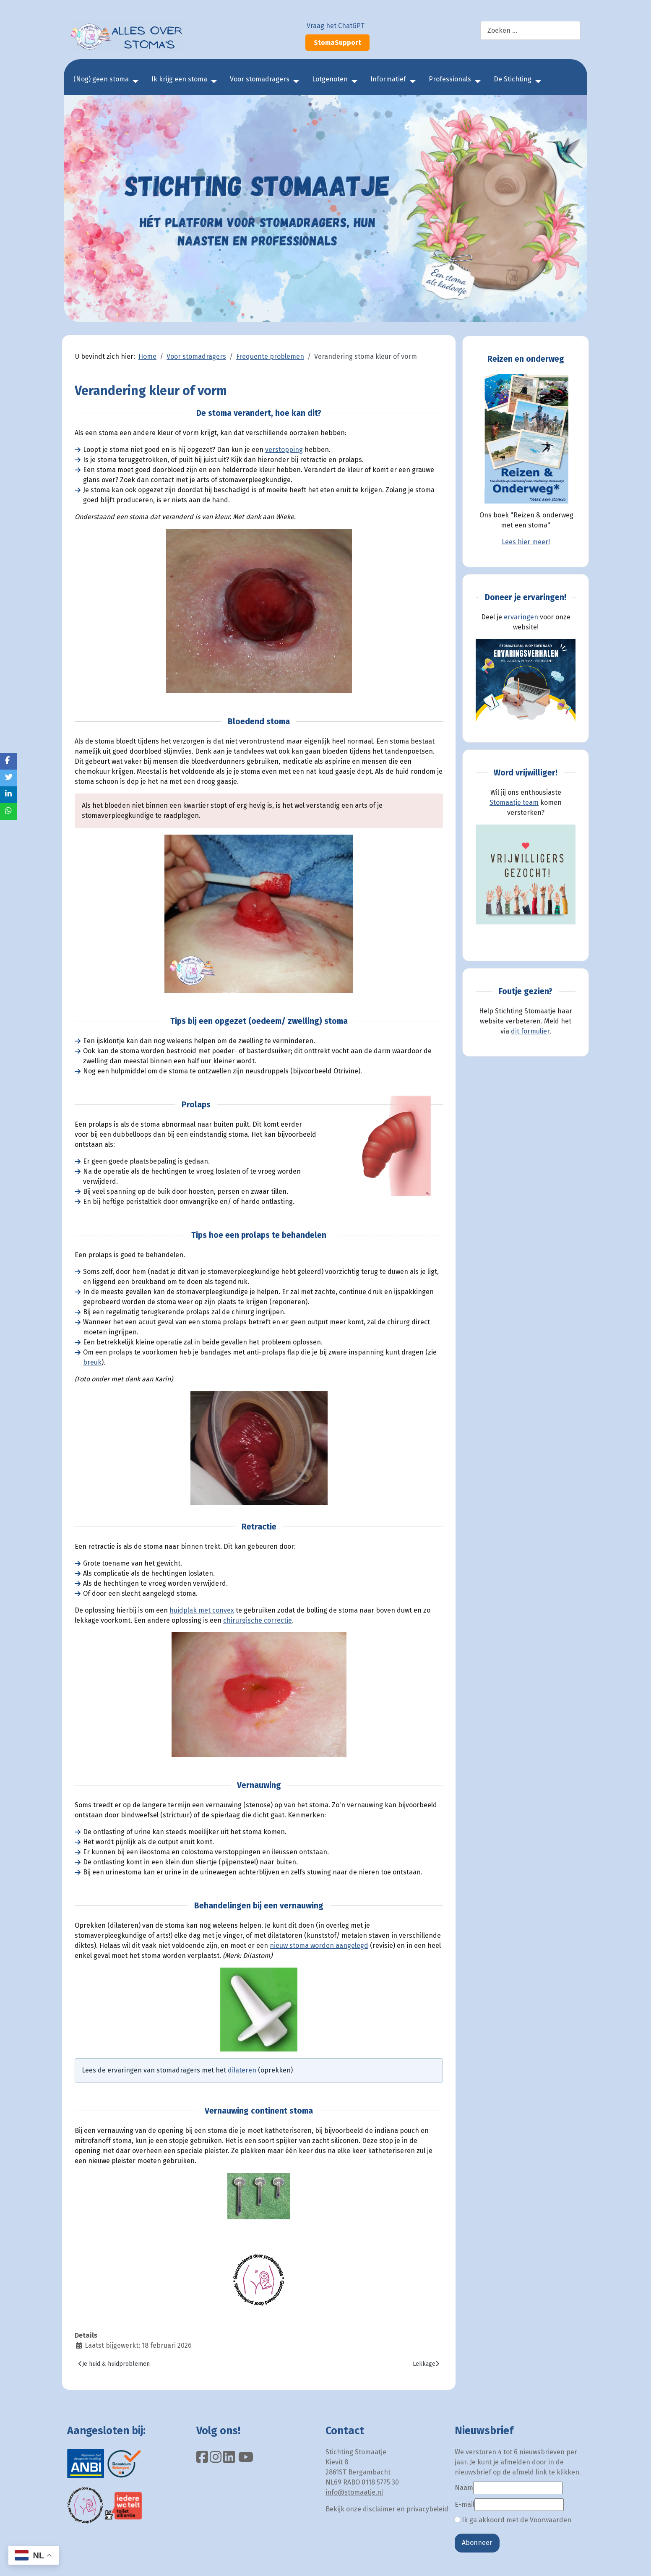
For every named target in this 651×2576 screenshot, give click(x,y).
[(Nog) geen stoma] (134, 81)
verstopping (284, 450)
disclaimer (379, 2509)
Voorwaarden (550, 2520)
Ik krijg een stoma (179, 79)
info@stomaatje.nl (354, 2492)
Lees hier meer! (526, 542)
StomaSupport (337, 43)
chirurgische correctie (257, 1620)
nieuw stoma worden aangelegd (319, 1946)
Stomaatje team (514, 802)
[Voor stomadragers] (294, 81)
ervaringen (521, 617)
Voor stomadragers (259, 79)
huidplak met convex (201, 1610)
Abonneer (477, 2543)
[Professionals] (476, 81)
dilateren (242, 2070)
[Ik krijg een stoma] (212, 81)
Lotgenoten (330, 79)
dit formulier (530, 1031)
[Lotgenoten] (353, 81)
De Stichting (512, 79)
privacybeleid (427, 2509)
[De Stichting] (536, 81)
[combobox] (530, 30)
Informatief (388, 79)
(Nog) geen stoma (101, 79)
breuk (92, 1362)
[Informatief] (411, 81)
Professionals (450, 79)
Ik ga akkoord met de (513, 2520)
